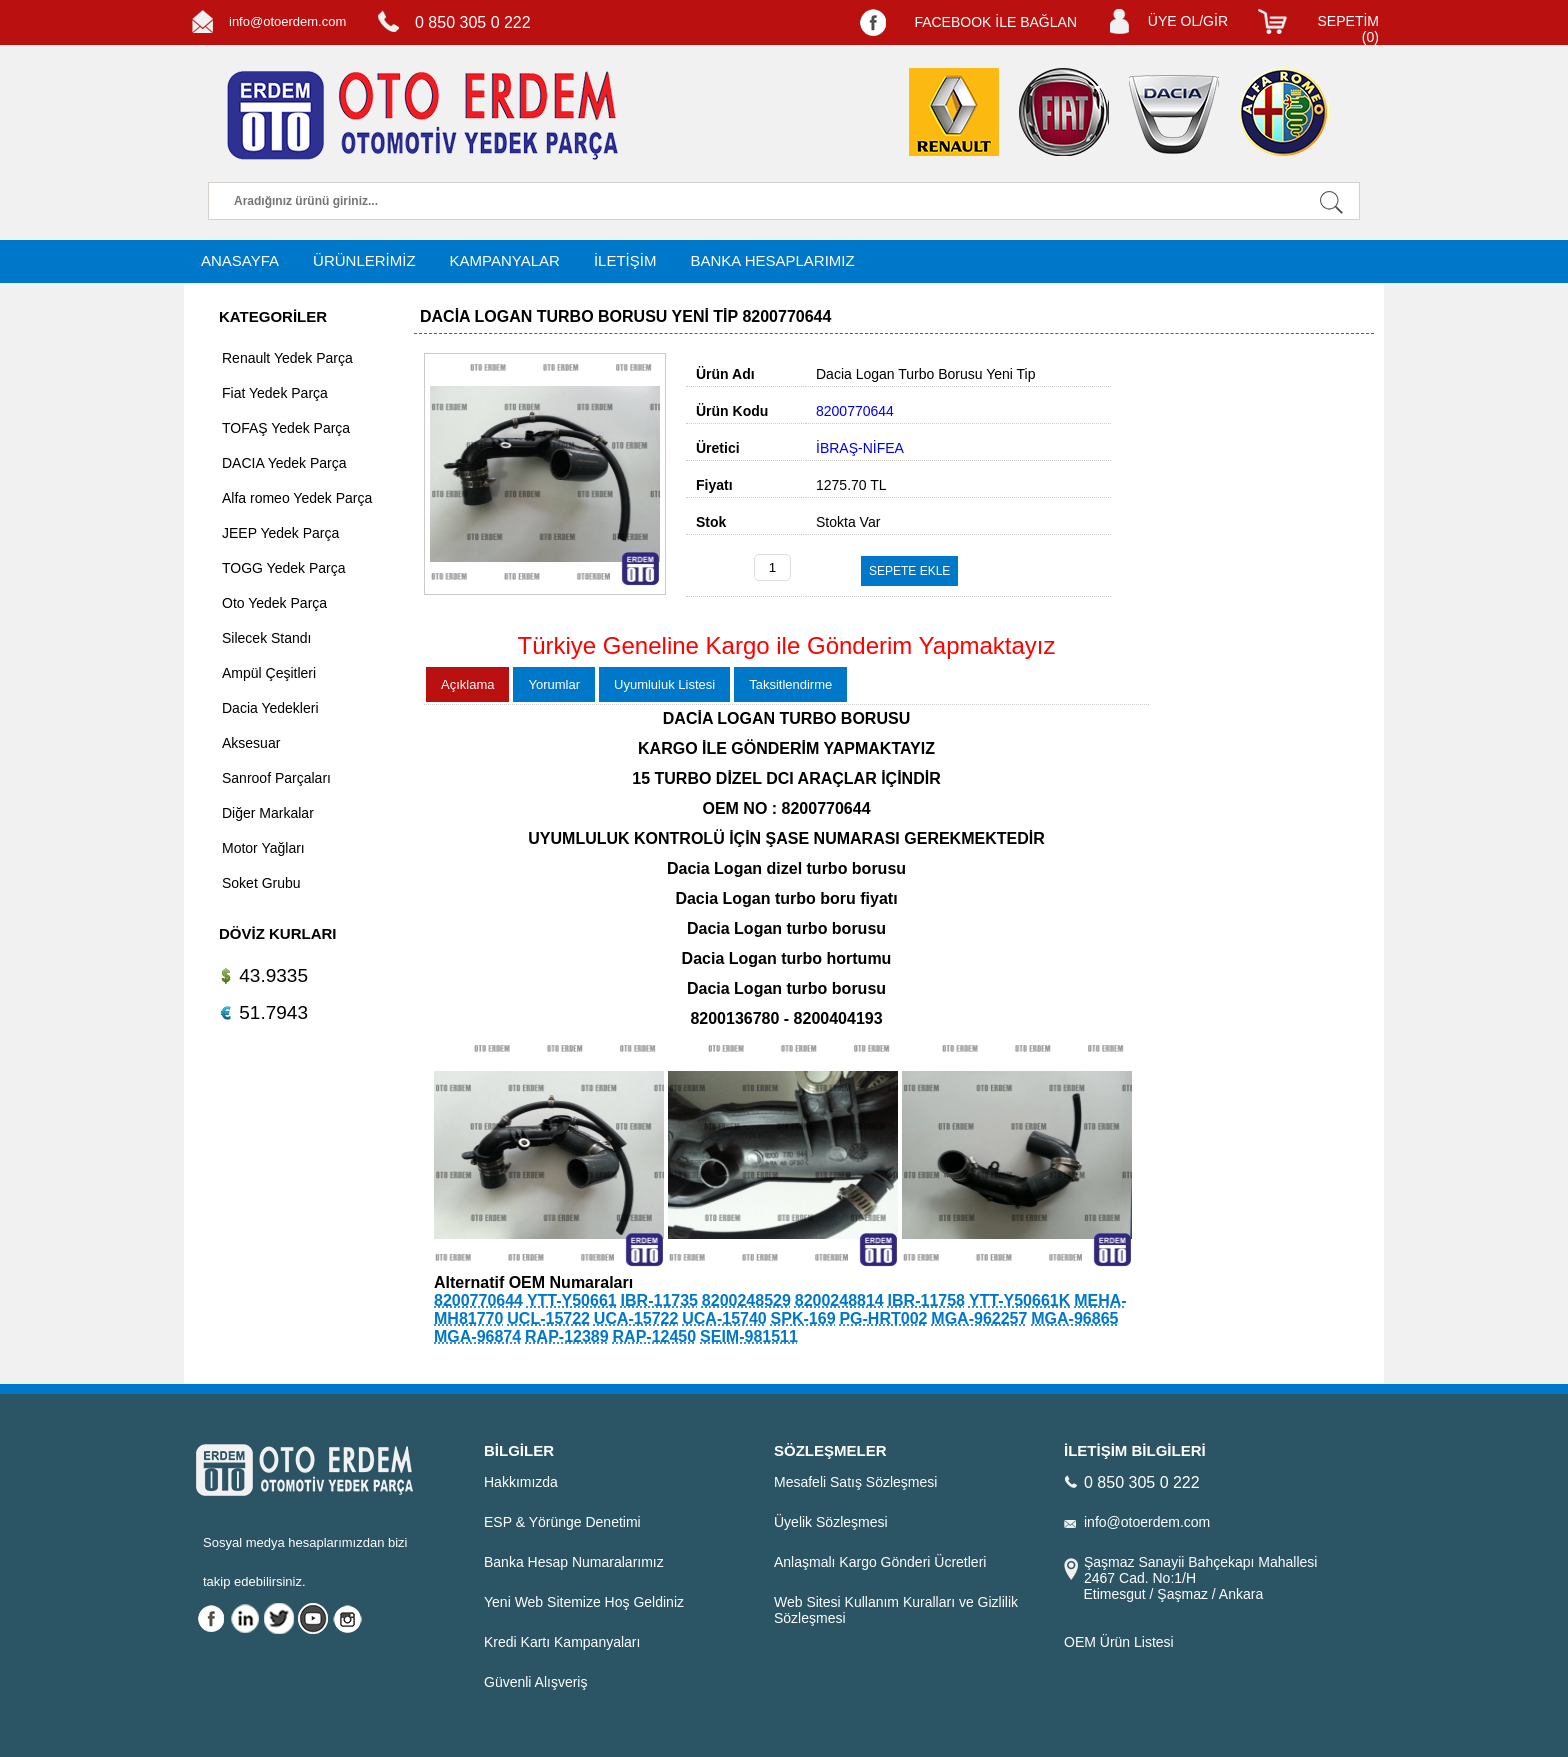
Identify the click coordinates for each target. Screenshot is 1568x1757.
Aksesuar (251, 743)
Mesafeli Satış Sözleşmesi (855, 1482)
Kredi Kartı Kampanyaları (562, 1642)
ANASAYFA (240, 260)
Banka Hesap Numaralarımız (574, 1562)
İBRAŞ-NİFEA (860, 448)
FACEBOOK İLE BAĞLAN (995, 22)
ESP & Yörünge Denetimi (562, 1522)
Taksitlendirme (790, 684)
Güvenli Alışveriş (535, 1682)
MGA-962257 (979, 1318)
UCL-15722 (548, 1318)
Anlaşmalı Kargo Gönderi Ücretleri (880, 1562)
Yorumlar (554, 684)
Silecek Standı (267, 638)
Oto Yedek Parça (274, 603)
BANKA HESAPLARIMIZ (772, 260)
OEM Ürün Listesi (1119, 1642)
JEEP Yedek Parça (280, 533)
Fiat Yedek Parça (275, 393)
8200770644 (478, 1300)
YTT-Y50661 (572, 1300)
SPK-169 (803, 1318)
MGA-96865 (1074, 1318)
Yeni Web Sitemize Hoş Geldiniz (584, 1602)
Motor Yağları (263, 848)
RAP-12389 (567, 1336)
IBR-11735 (659, 1300)
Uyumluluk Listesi (664, 684)
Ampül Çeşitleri (269, 673)
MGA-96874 (477, 1336)
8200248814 (839, 1300)
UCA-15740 (724, 1318)
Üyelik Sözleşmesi (831, 1522)
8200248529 (746, 1300)
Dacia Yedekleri (270, 708)
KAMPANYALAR (505, 260)
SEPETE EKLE (909, 571)
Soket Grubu (261, 883)
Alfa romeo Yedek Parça (297, 498)
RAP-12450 (655, 1336)
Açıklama (467, 684)
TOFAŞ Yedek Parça (286, 428)
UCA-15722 (636, 1318)
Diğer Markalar (268, 813)
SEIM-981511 (749, 1336)
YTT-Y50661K (1019, 1300)
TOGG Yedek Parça (283, 568)
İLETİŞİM (625, 260)
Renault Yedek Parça (287, 358)
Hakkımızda (521, 1482)
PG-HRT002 (883, 1318)
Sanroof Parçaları (276, 778)
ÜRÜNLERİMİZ (364, 260)
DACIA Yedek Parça (284, 463)
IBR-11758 (926, 1300)
